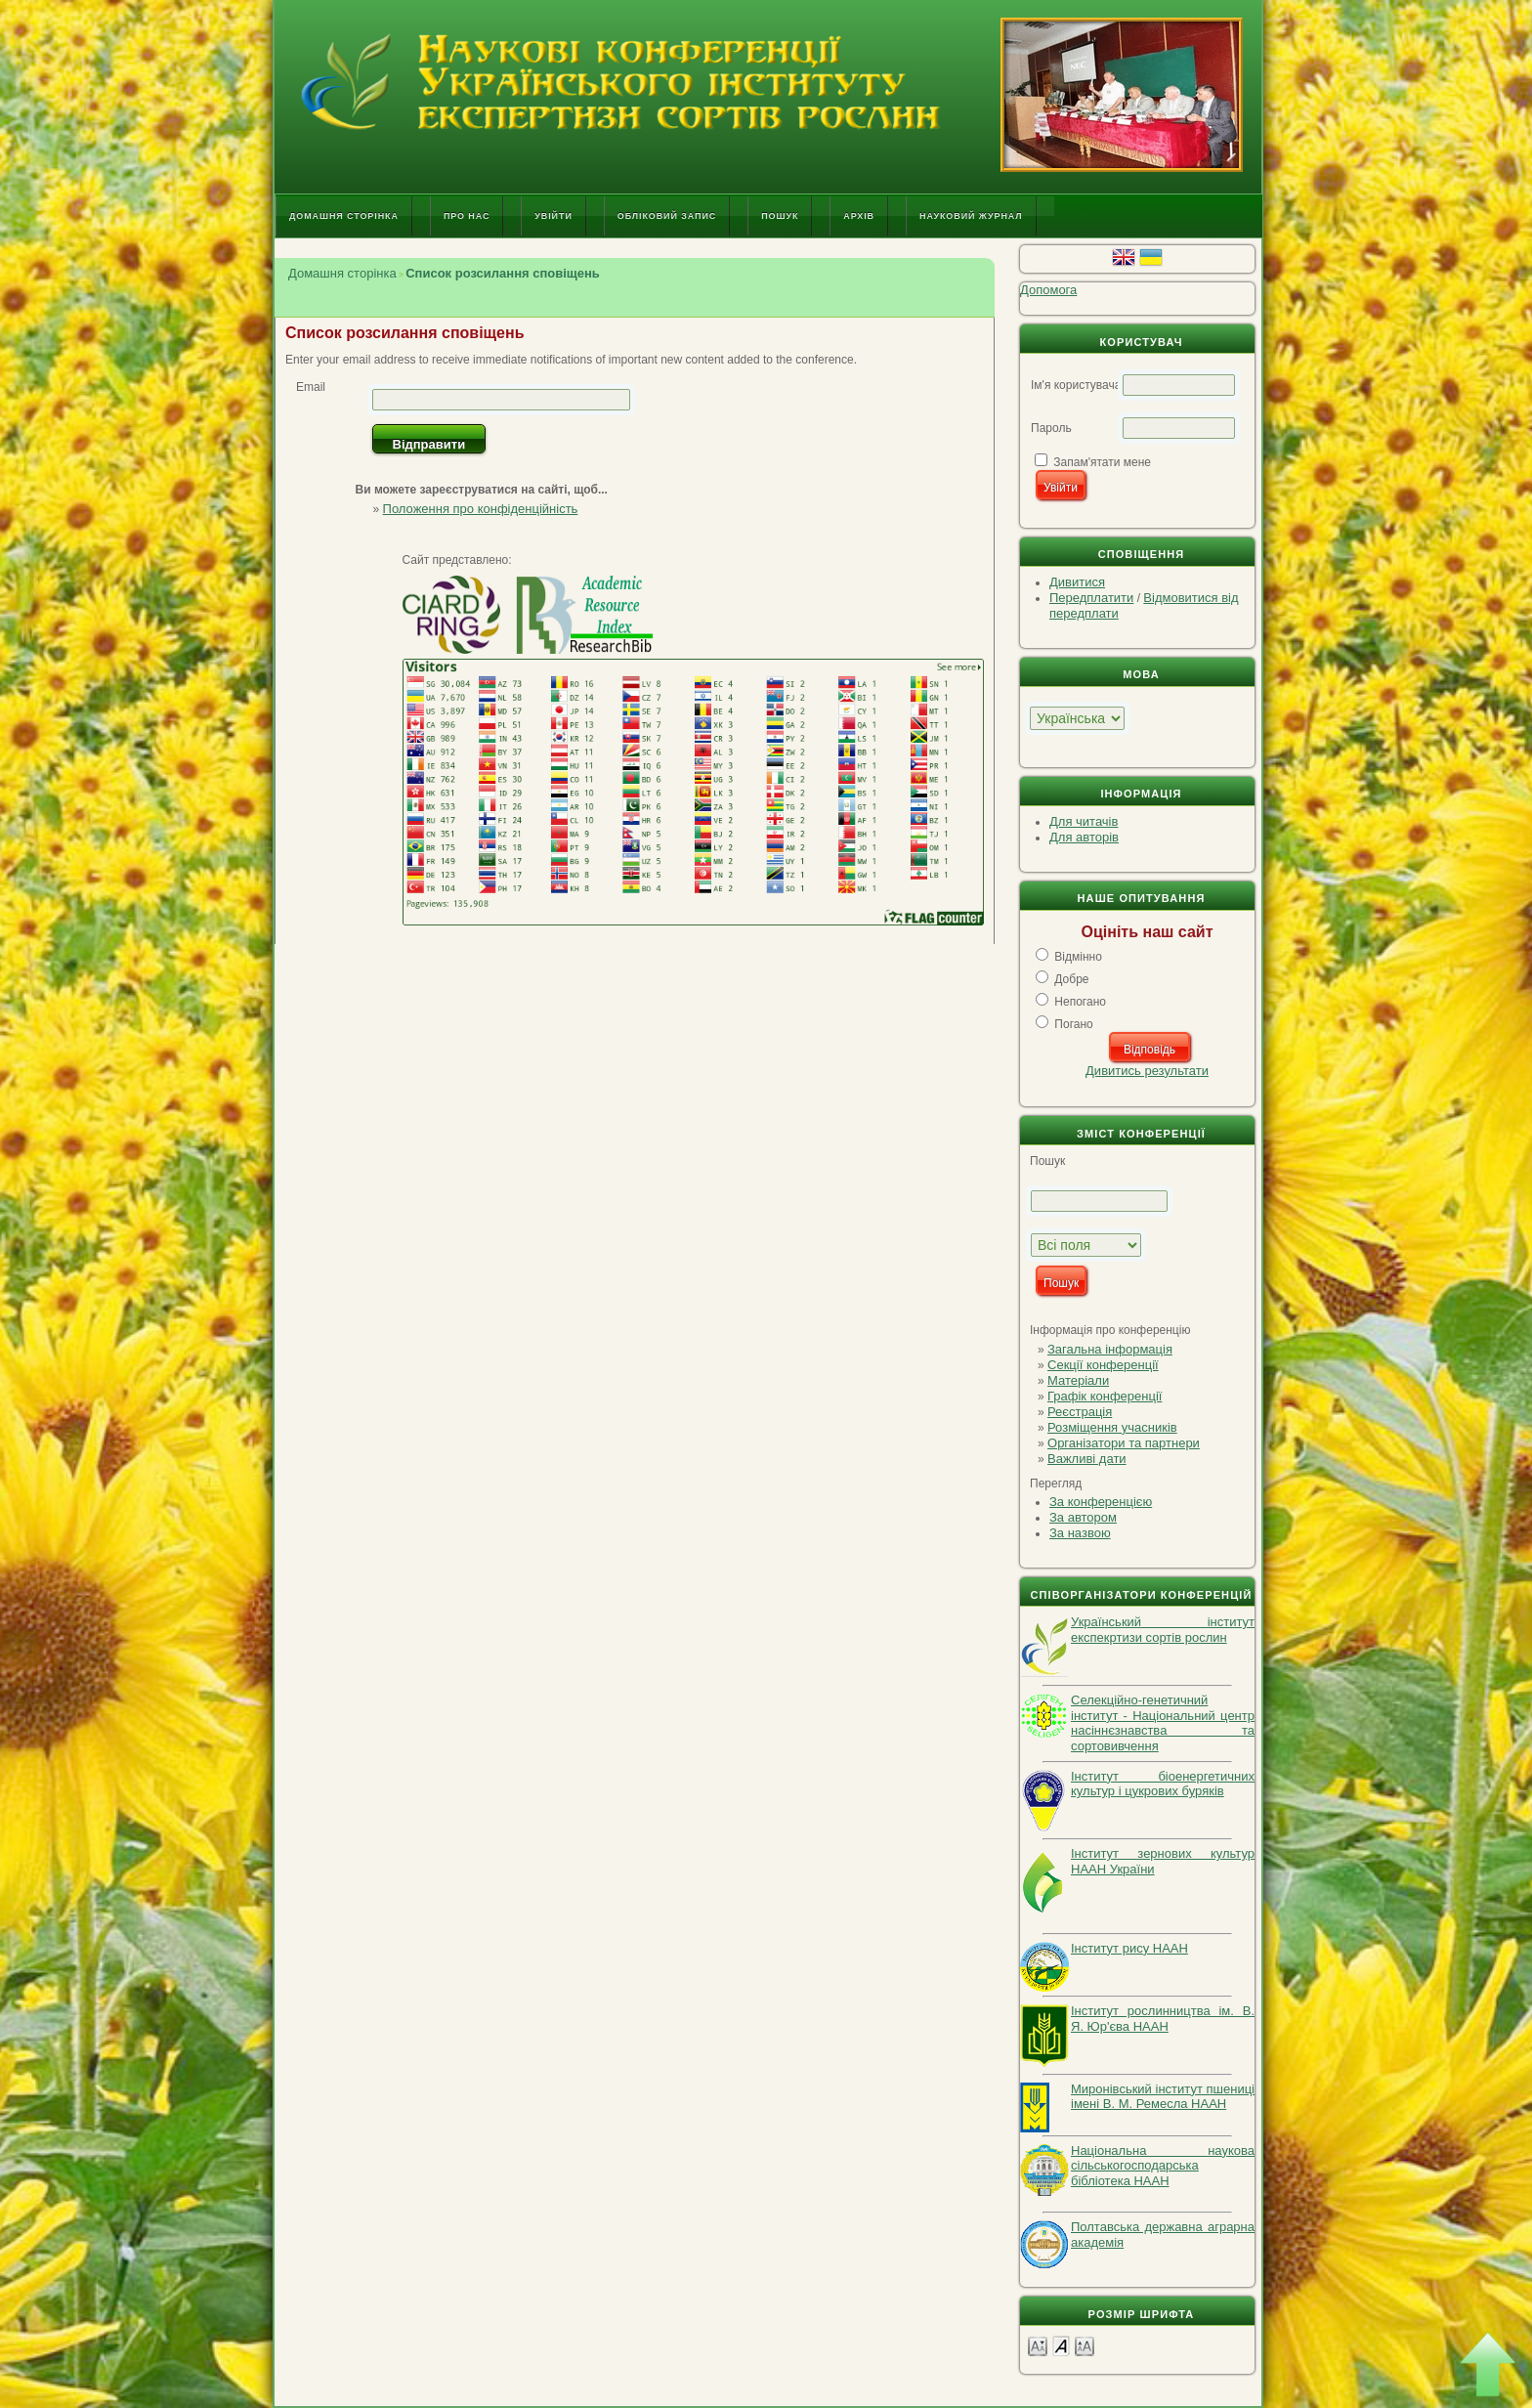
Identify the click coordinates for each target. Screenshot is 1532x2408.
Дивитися (1077, 582)
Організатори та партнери (1123, 1443)
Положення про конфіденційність (480, 508)
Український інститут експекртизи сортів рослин (1163, 1629)
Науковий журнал (971, 216)
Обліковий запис (666, 216)
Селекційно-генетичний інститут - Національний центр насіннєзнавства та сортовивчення (1163, 1723)
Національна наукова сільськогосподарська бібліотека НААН (1163, 2165)
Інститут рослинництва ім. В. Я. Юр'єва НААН (1163, 2018)
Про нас (466, 216)
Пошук (779, 216)
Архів (858, 216)
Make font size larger (1084, 2345)
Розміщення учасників (1112, 1427)
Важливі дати (1087, 1458)
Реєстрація (1079, 1411)
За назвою (1080, 1533)
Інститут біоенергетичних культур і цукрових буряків (1163, 1784)
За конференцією (1100, 1501)
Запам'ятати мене (1102, 462)
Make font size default (1061, 2345)
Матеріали (1078, 1380)
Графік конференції (1104, 1396)
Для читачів (1083, 821)
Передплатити (1091, 597)
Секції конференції (1103, 1364)
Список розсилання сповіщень (502, 273)
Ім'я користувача (1076, 385)
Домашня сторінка (344, 216)
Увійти (553, 216)
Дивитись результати (1147, 1070)
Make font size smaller (1037, 2345)
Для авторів (1084, 837)
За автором (1083, 1517)
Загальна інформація (1109, 1349)
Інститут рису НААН (1129, 1948)
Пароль (1051, 428)
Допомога (1048, 289)
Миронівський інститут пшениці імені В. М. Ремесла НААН (1163, 2097)
